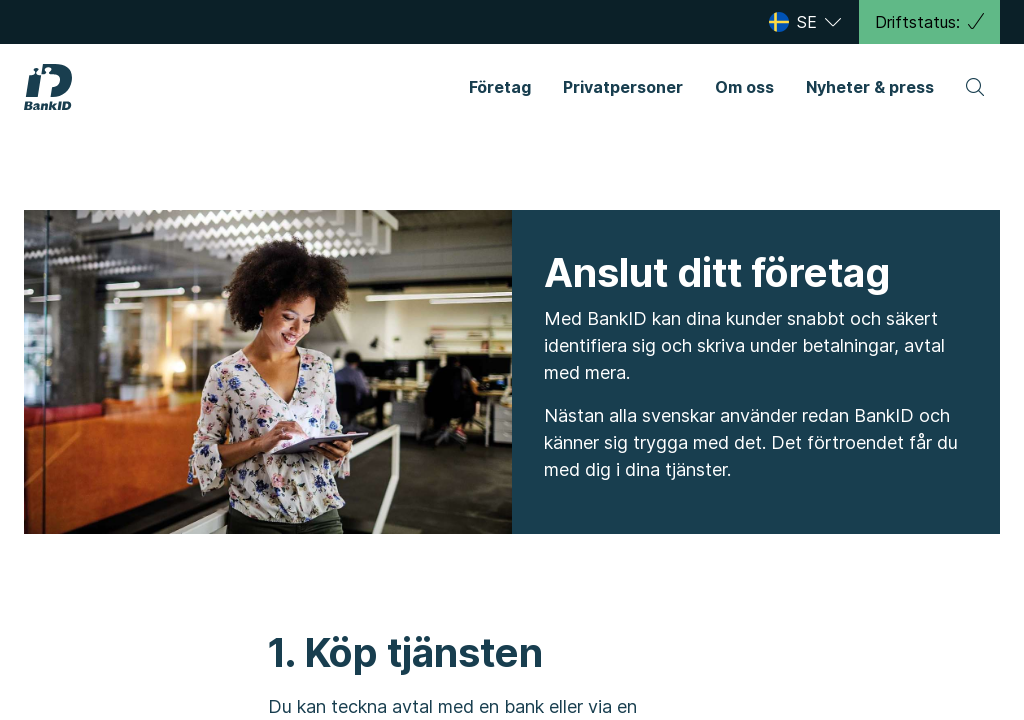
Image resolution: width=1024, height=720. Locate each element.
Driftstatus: (929, 22)
